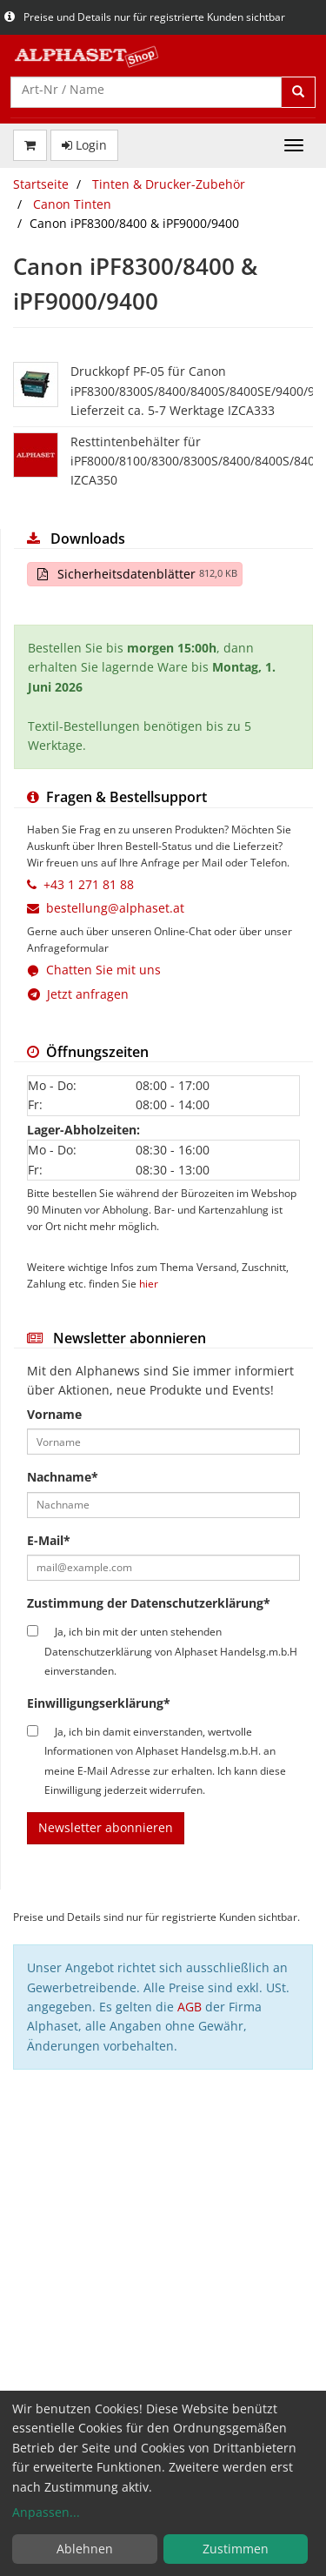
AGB (189, 2006)
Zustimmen (236, 2548)
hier (148, 1283)
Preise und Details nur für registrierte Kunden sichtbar (144, 16)
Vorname (54, 1414)
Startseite (41, 184)
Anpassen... (46, 2512)
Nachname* (62, 1477)
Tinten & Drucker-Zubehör (168, 184)
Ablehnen (85, 2548)
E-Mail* (48, 1540)
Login (84, 145)
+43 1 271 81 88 (88, 884)
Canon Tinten (72, 204)
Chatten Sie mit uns (103, 969)
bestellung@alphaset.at (115, 908)
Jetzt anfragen (78, 994)
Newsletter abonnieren (105, 1827)
